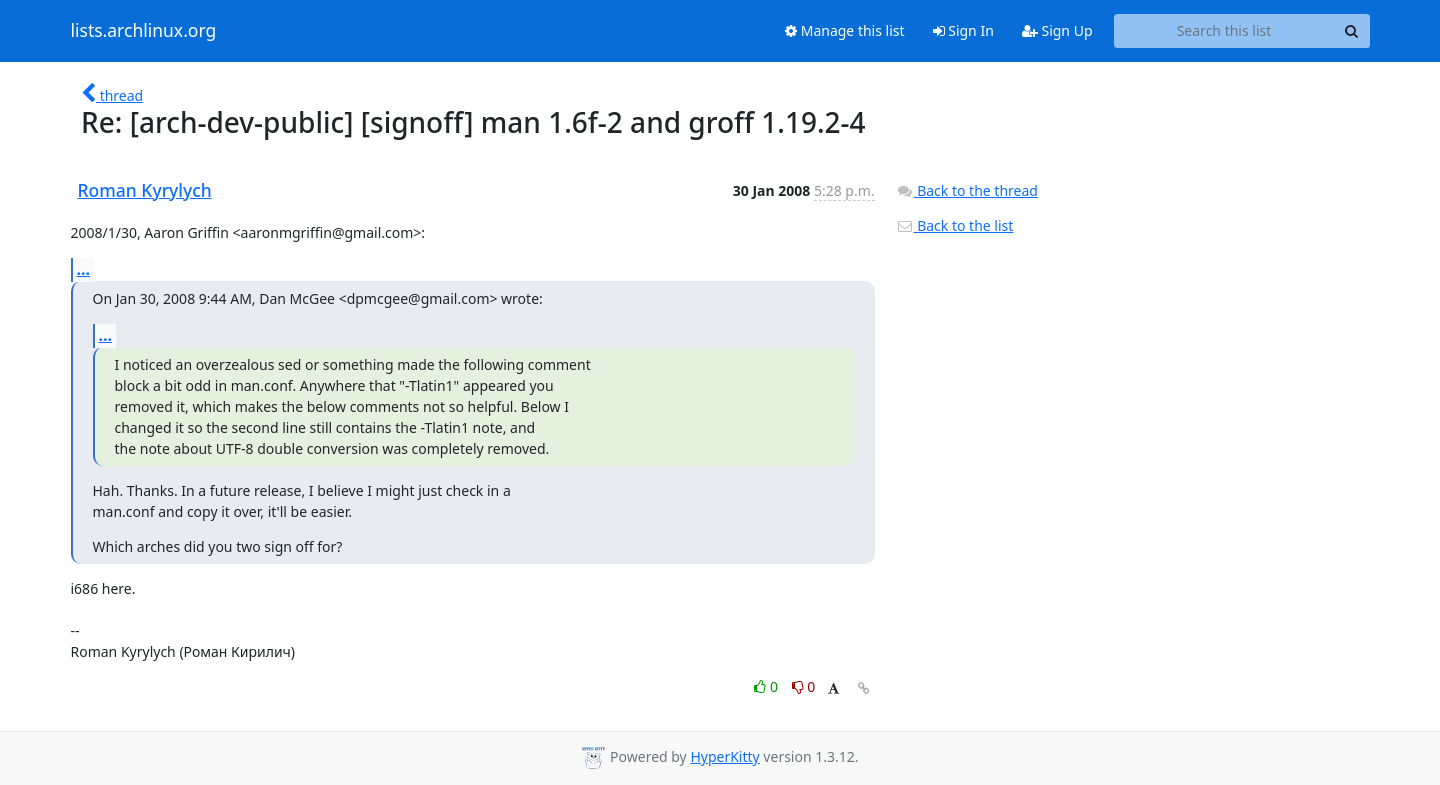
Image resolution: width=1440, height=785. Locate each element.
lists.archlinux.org (144, 31)
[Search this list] (1224, 31)
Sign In (963, 30)
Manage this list (845, 30)
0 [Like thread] (767, 686)
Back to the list (955, 225)
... (84, 269)
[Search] (1352, 31)
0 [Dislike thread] (804, 686)
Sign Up (1057, 30)
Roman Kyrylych (145, 190)
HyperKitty (724, 756)
